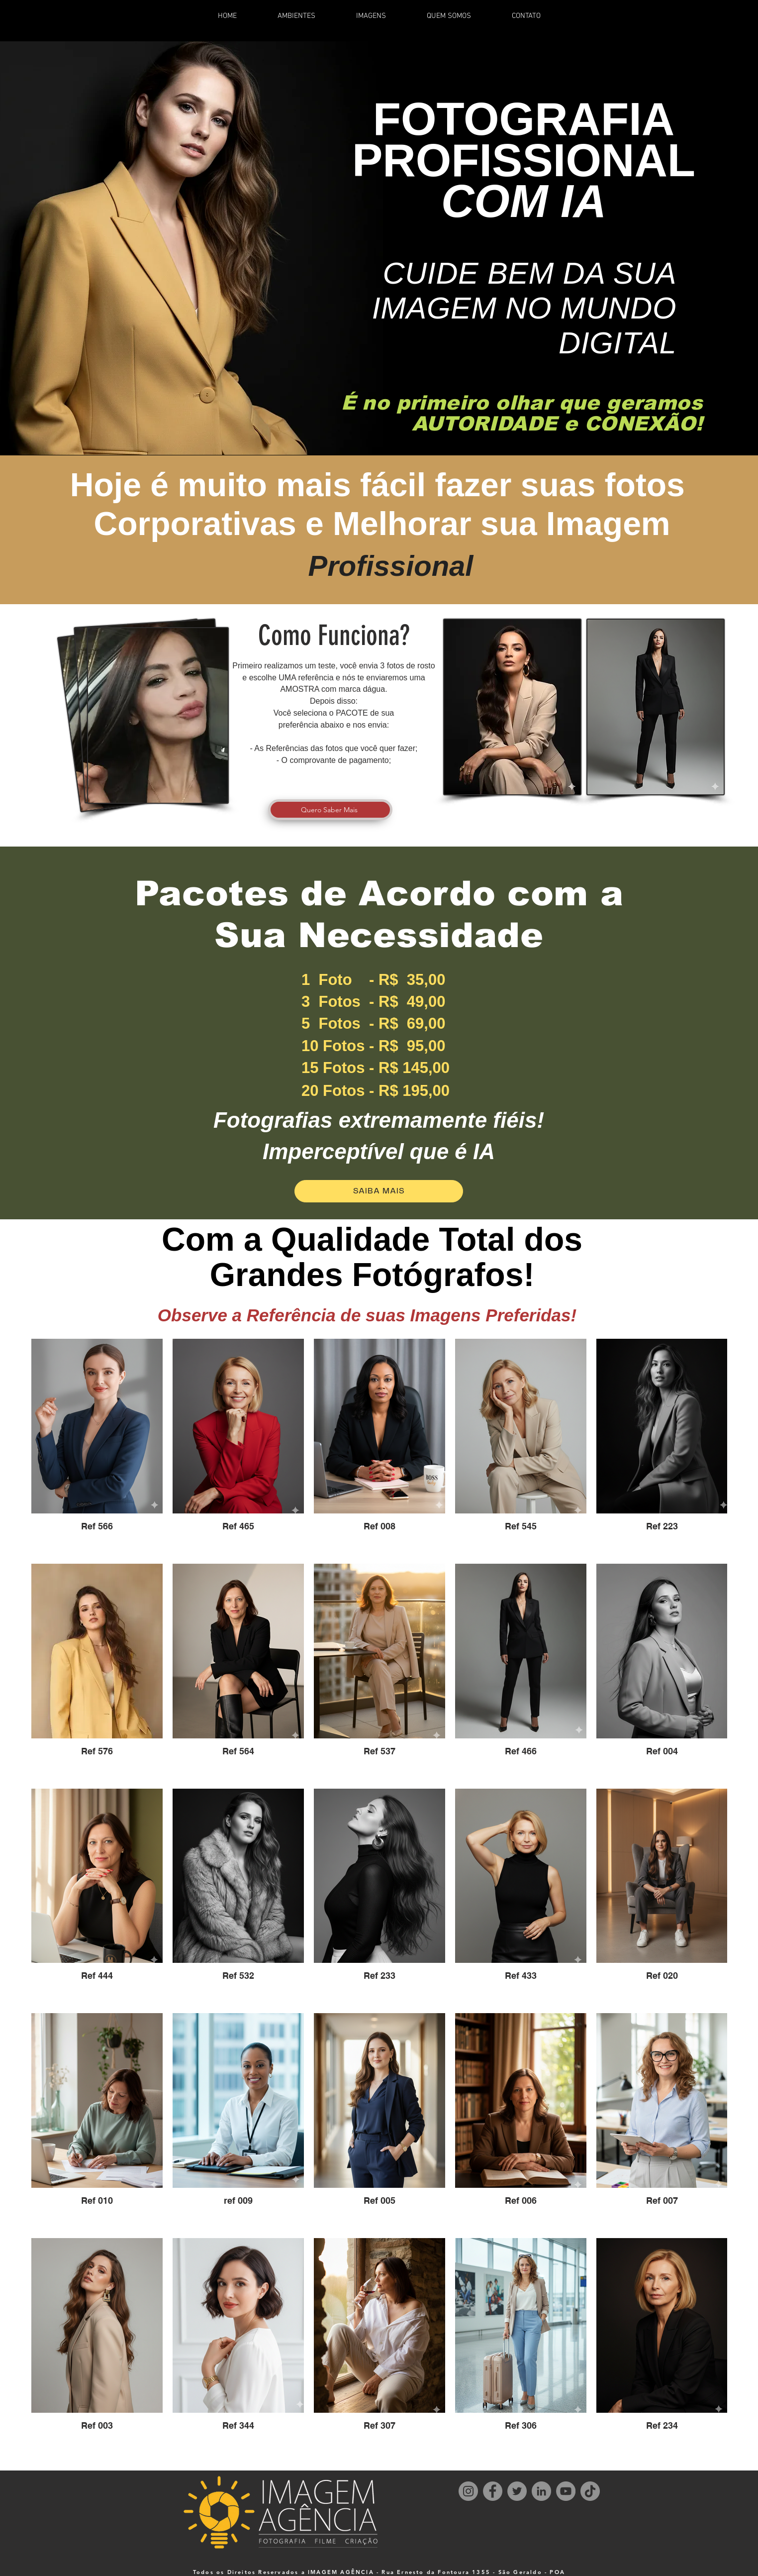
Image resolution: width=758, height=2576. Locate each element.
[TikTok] (590, 2491)
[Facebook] (492, 2491)
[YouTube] (565, 2491)
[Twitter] (517, 2491)
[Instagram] (468, 2491)
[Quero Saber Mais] (330, 809)
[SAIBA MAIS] (378, 1191)
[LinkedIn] (541, 2491)
